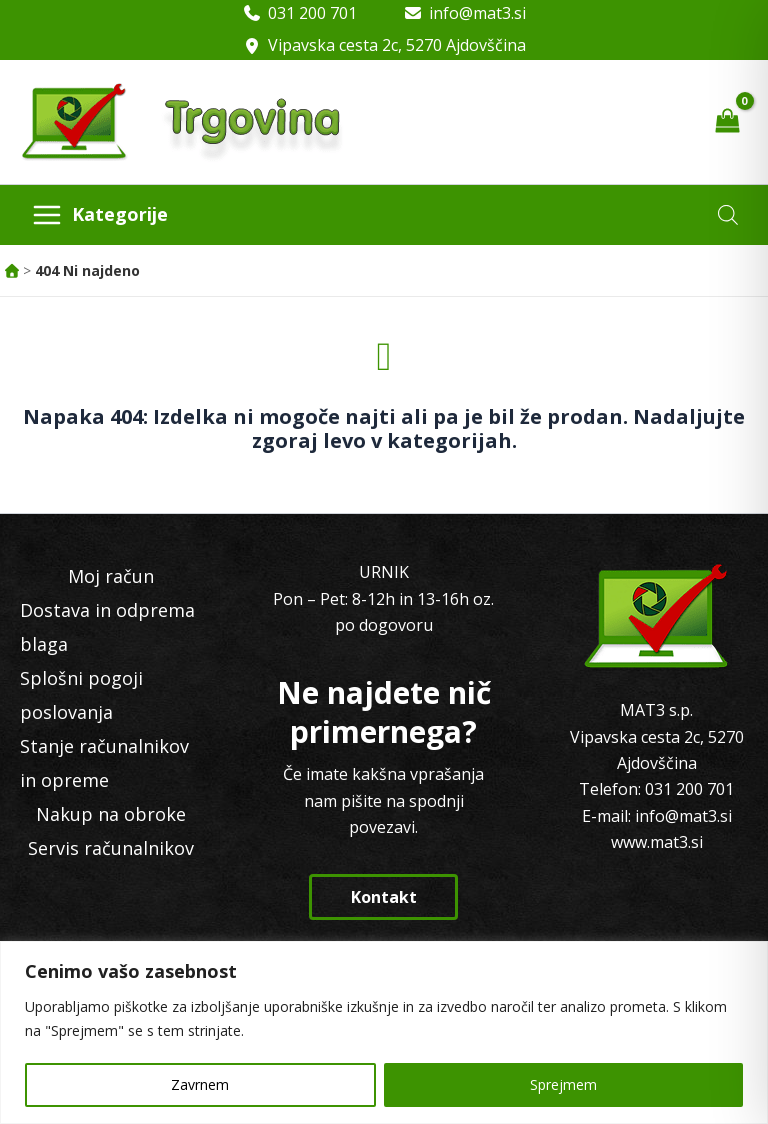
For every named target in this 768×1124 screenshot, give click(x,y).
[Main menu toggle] (99, 215)
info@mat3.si (477, 13)
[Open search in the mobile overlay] (728, 214)
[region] (384, 1032)
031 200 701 (312, 13)
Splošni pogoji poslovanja (81, 695)
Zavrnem (200, 1084)
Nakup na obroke (111, 814)
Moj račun (111, 576)
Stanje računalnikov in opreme (104, 763)
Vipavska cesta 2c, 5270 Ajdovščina (397, 45)
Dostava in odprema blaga (107, 627)
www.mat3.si (657, 842)
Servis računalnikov (111, 848)
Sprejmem (563, 1084)
